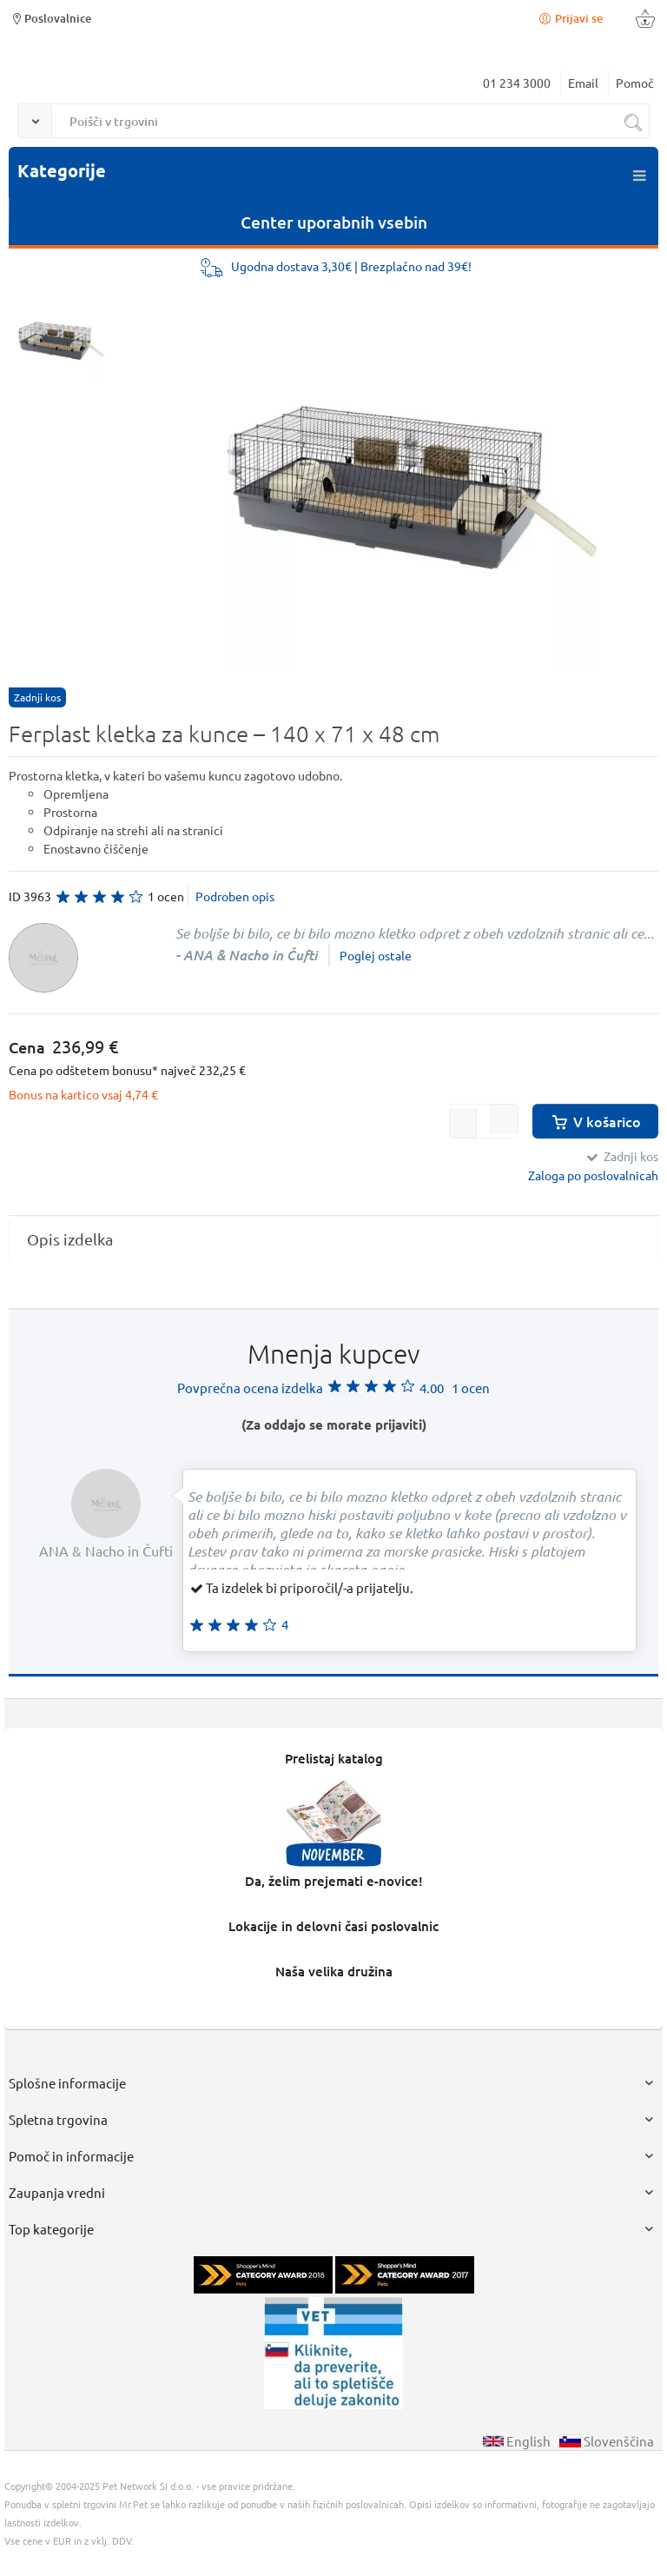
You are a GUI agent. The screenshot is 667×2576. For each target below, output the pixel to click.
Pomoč (635, 82)
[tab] (333, 1239)
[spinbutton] (483, 1121)
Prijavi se (570, 18)
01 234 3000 (517, 82)
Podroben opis (234, 896)
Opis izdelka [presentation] (70, 1239)
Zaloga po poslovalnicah (593, 1175)
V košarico (595, 1121)
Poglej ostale (376, 955)
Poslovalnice (50, 18)
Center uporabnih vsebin (334, 222)
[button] (504, 1119)
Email (583, 82)
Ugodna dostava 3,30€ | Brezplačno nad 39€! (351, 266)
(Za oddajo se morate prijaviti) (333, 1424)
